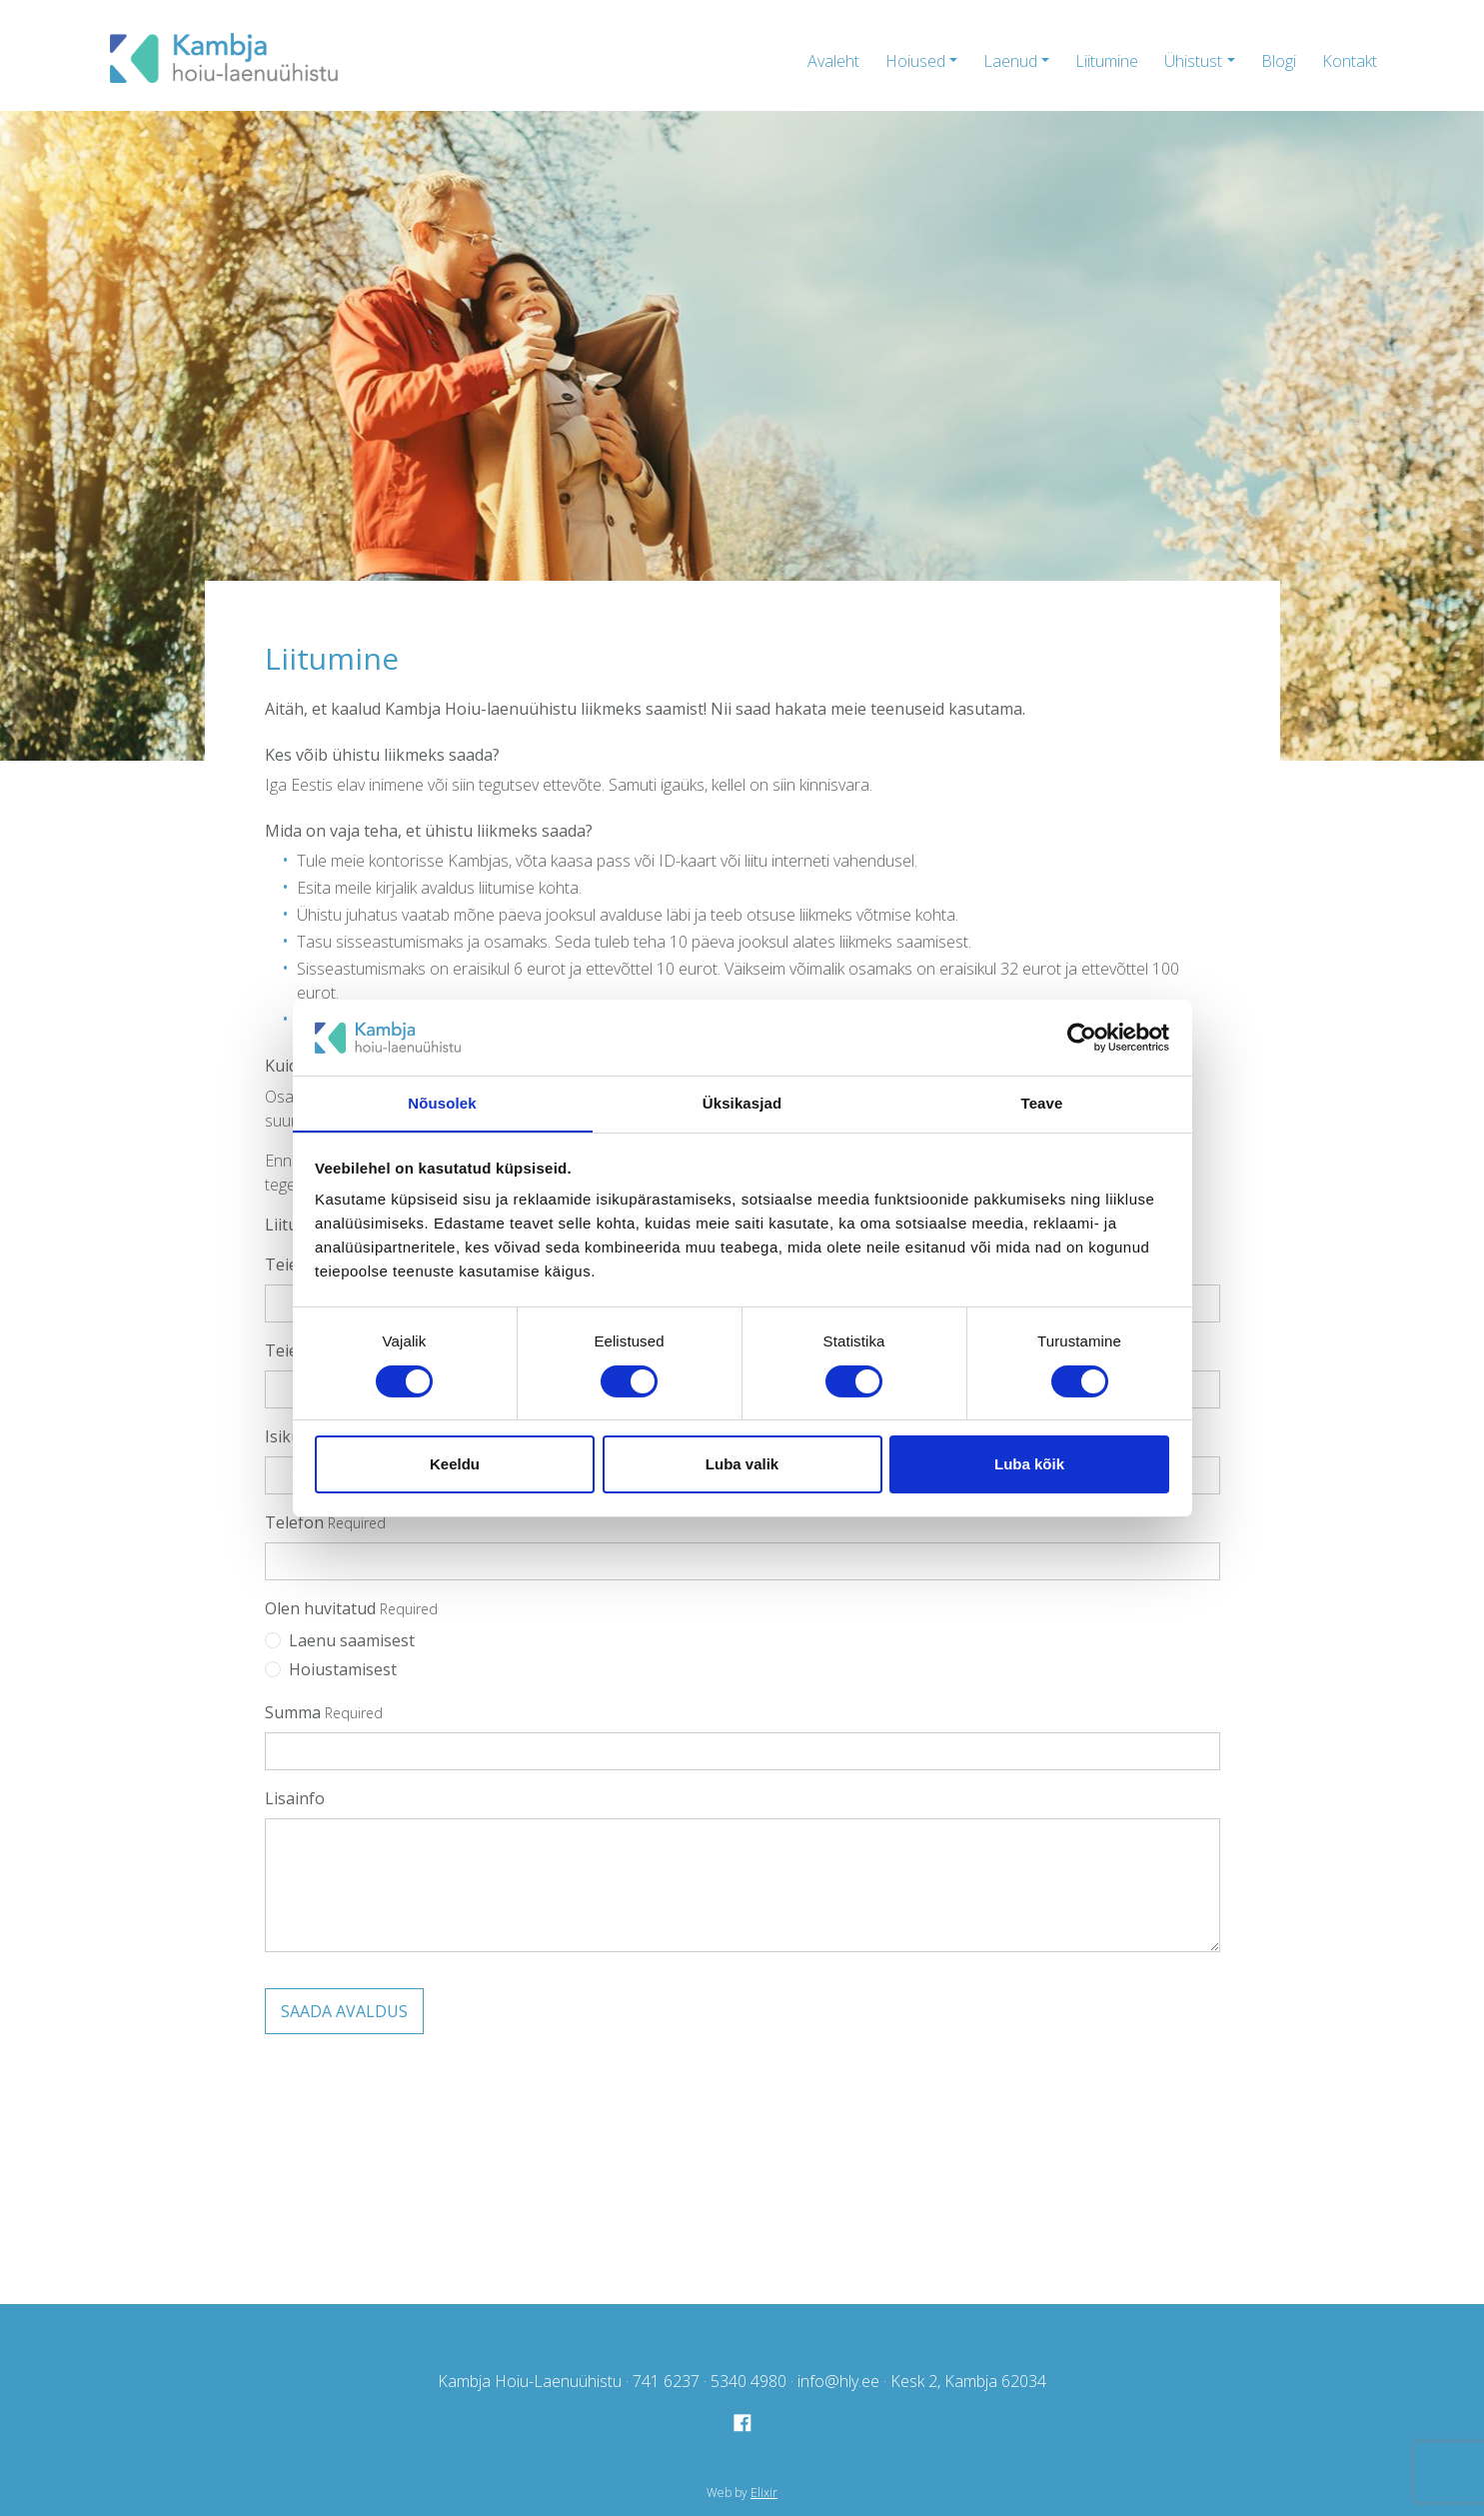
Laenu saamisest (352, 1640)
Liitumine (1106, 61)
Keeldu (455, 1464)
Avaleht (833, 61)
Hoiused (915, 61)
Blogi (1278, 61)
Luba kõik (1029, 1464)
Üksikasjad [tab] (742, 1103)
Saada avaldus (344, 2011)
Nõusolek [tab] (442, 1103)
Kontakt (1349, 61)
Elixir (763, 2491)
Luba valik (742, 1464)
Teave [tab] (1042, 1103)
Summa (293, 1712)
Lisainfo (295, 1798)
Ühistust (1193, 61)
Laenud (1010, 61)
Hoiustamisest (343, 1669)
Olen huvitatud (320, 1608)
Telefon (294, 1522)
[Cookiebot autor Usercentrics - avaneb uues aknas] (1081, 1037)
